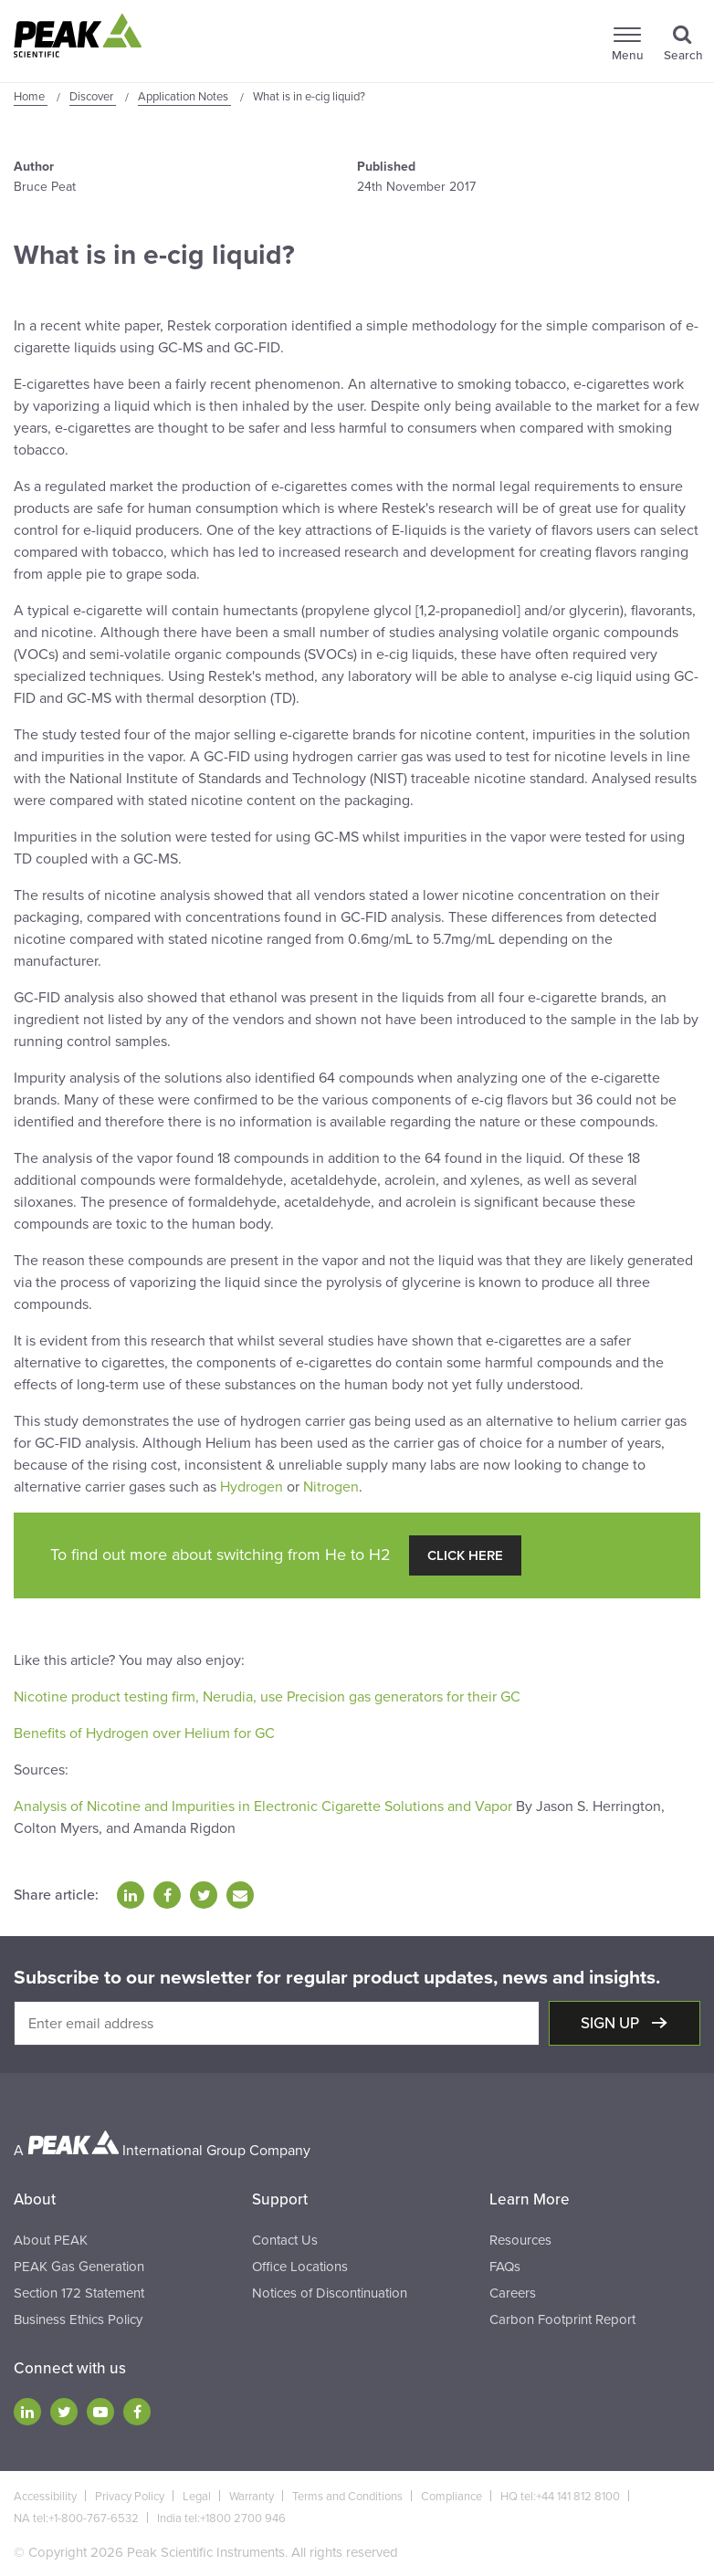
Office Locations (300, 2266)
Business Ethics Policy (78, 2319)
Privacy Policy (129, 2496)
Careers (512, 2293)
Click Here (465, 1555)
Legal (197, 2496)
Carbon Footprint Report (562, 2319)
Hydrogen (251, 1487)
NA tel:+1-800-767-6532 (76, 2518)
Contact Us (285, 2240)
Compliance (451, 2496)
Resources (520, 2240)
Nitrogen (331, 1487)
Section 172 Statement (79, 2293)
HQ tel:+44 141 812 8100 (560, 2496)
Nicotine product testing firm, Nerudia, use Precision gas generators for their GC (267, 1697)
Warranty (251, 2496)
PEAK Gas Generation (79, 2266)
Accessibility (45, 2496)
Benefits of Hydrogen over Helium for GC (144, 1733)
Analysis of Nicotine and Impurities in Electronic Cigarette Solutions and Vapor (263, 1806)
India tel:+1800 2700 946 (221, 2518)
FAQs (504, 2266)
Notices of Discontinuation (329, 2293)
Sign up (612, 2023)
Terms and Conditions (347, 2496)
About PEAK (51, 2240)
